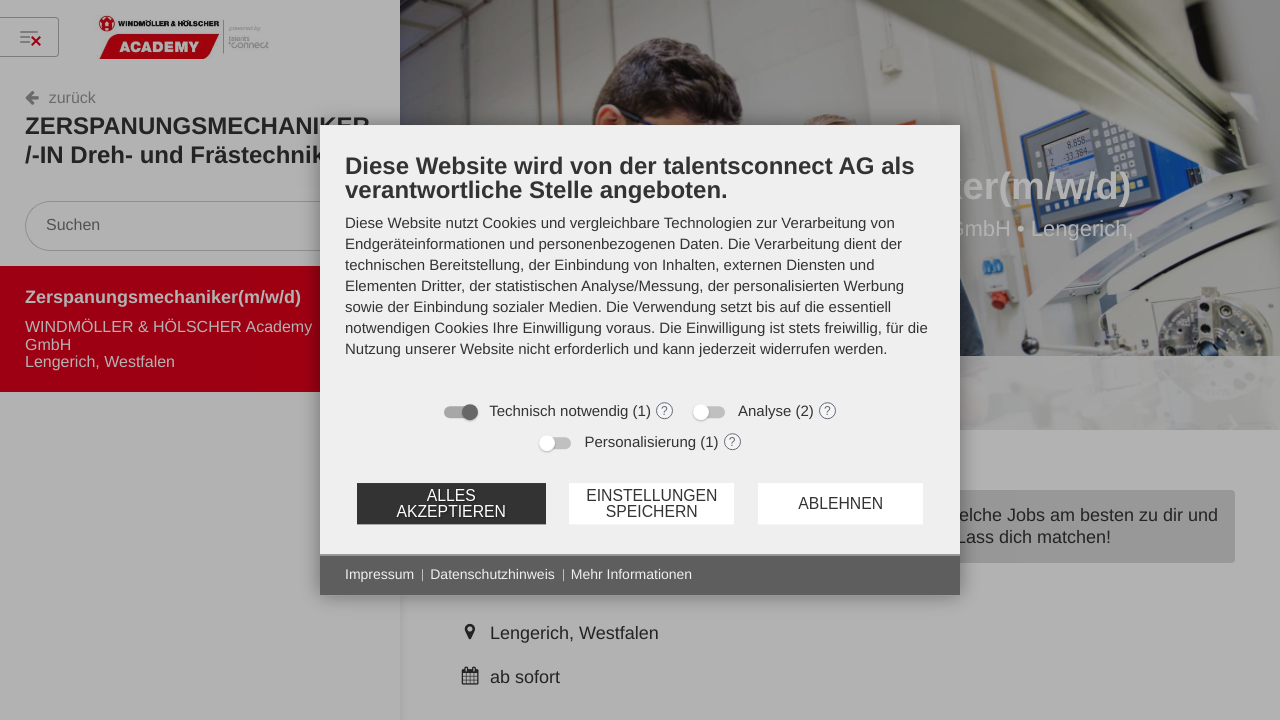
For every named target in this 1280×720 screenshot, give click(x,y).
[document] (640, 270)
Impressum (379, 574)
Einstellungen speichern (651, 503)
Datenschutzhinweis (492, 574)
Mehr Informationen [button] (631, 574)
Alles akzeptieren (450, 503)
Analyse (764, 411)
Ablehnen (840, 503)
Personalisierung (640, 442)
